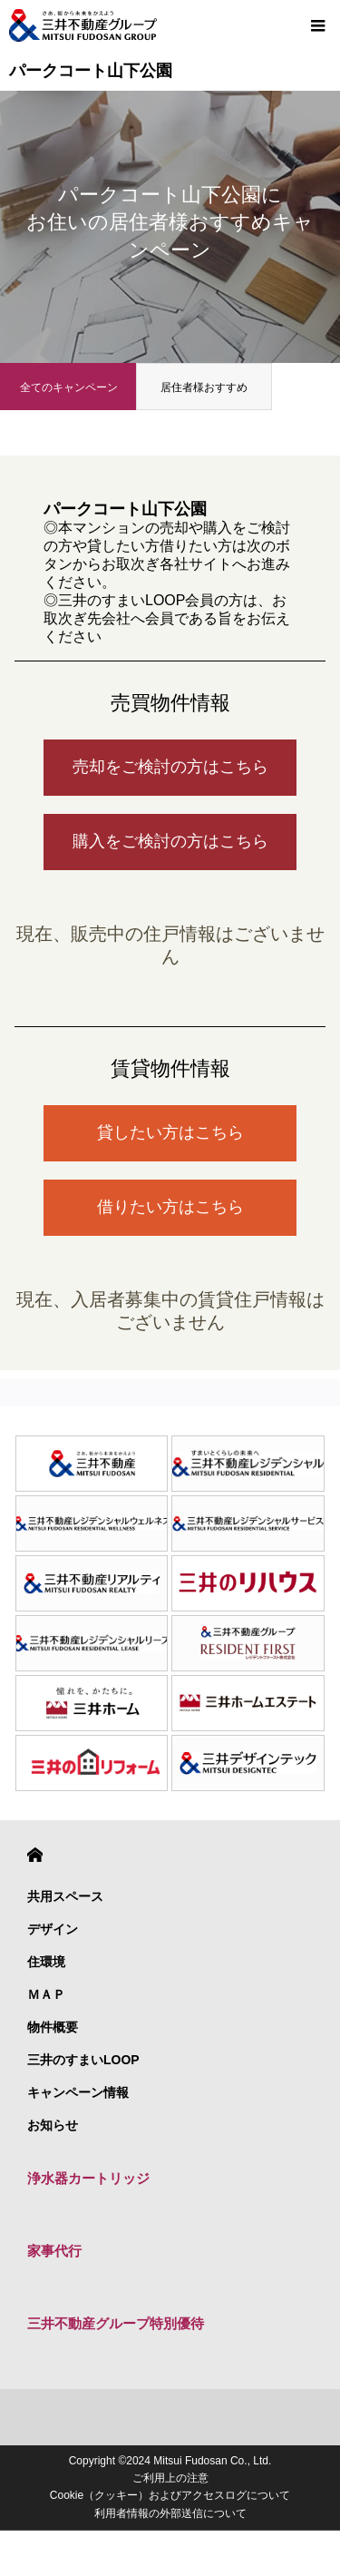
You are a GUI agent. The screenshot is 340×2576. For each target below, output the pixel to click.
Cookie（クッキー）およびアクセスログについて (170, 2495)
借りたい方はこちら (170, 1207)
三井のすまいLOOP (83, 2059)
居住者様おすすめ (204, 387)
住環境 (46, 1961)
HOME (35, 1855)
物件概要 (52, 2027)
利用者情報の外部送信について (170, 2513)
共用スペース (65, 1896)
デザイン (52, 1929)
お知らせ (52, 2125)
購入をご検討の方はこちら (170, 841)
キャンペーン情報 (78, 2092)
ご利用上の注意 (170, 2478)
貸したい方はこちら (170, 1132)
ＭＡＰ (46, 1994)
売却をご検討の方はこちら (170, 767)
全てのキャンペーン (69, 387)
